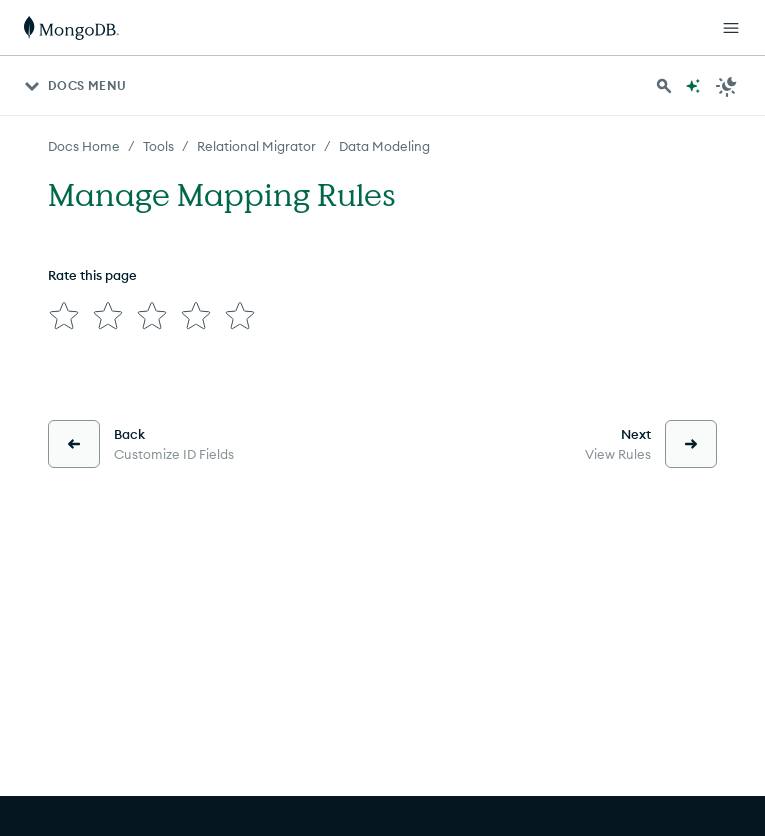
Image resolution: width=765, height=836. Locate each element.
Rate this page (92, 275)
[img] (64, 316)
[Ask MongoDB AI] (693, 86)
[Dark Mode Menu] (727, 86)
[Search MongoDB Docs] (664, 86)
